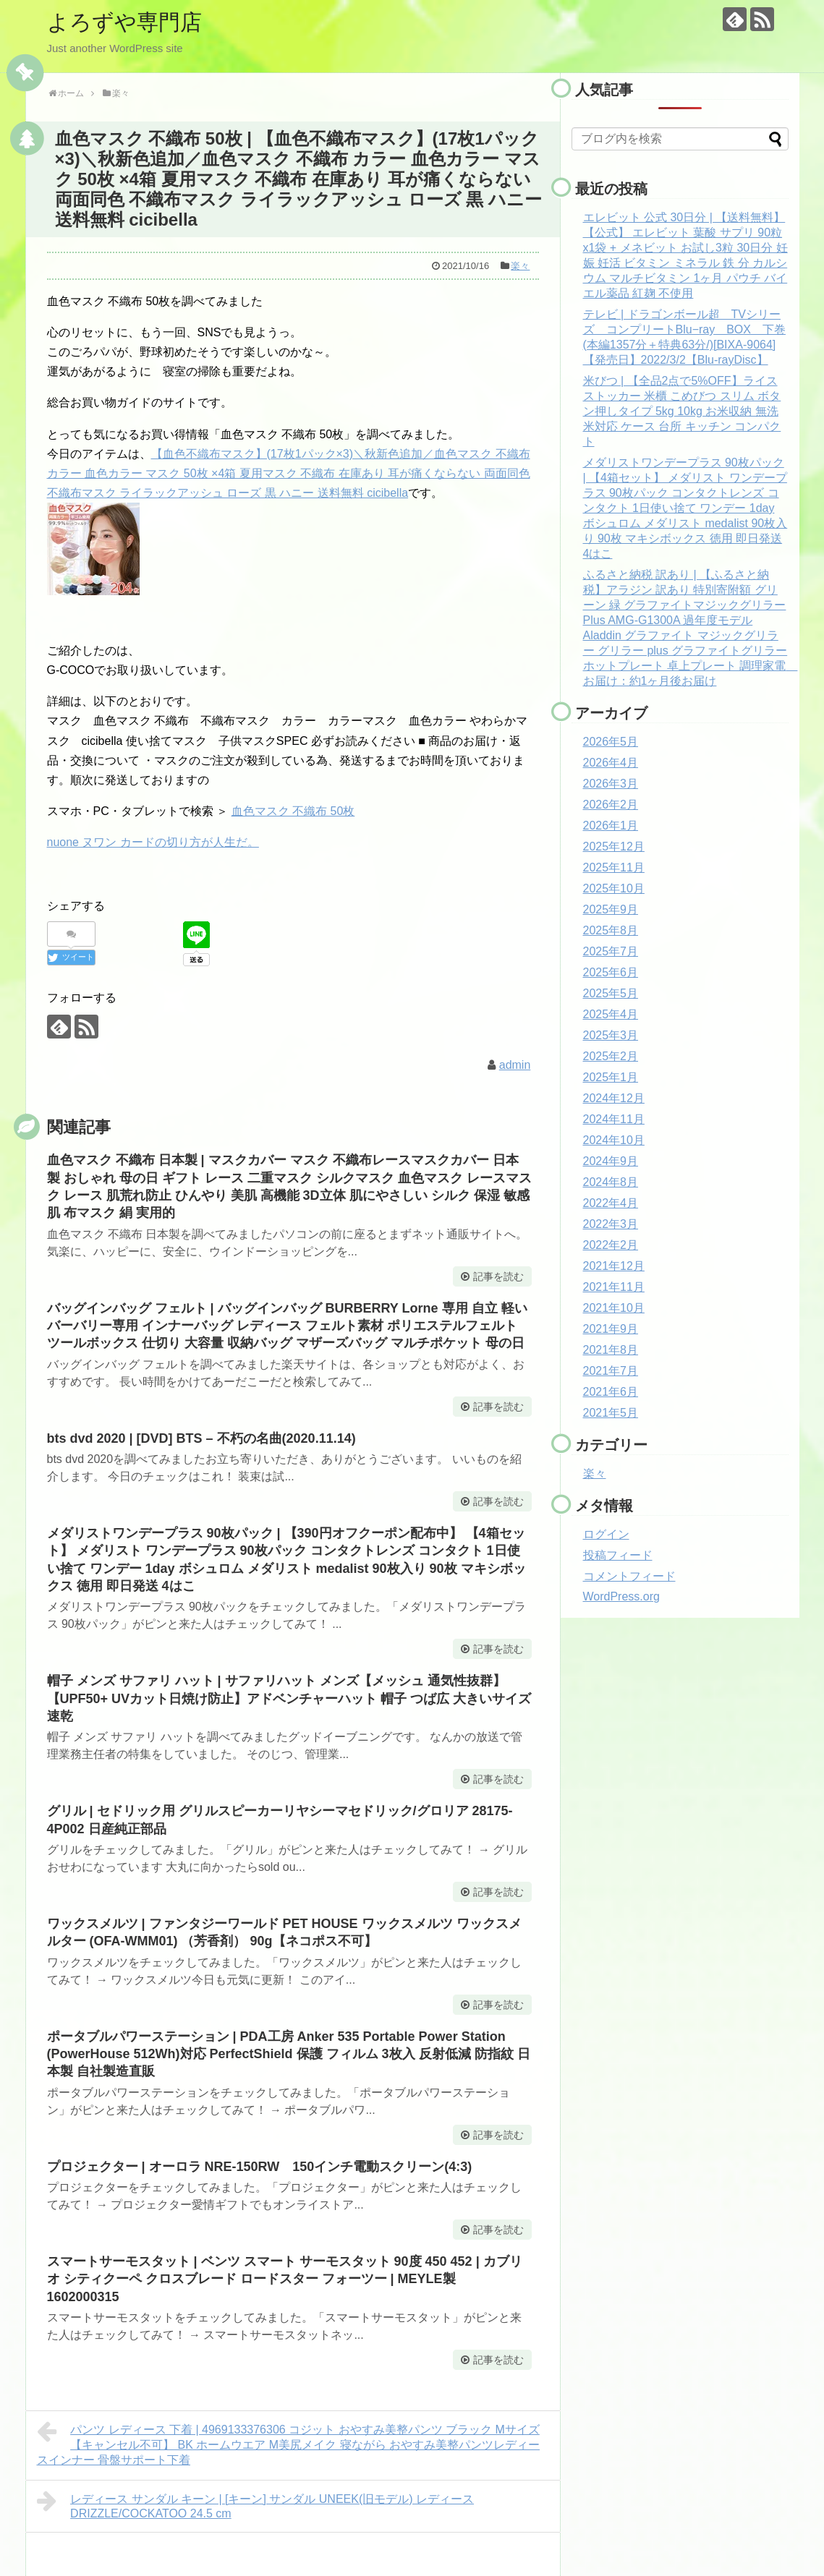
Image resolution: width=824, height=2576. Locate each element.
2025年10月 (614, 888)
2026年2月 (611, 804)
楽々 (520, 265)
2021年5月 (611, 1413)
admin (515, 1065)
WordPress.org (621, 1596)
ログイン (606, 1534)
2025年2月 (611, 1056)
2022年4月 (611, 1203)
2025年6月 (611, 972)
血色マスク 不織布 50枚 (293, 811)
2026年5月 (611, 741)
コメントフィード (629, 1576)
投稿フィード (618, 1555)
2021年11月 (614, 1287)
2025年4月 (611, 1014)
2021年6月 (611, 1392)
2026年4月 (611, 762)
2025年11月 (614, 867)
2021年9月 (611, 1329)
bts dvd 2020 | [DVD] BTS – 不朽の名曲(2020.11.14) (201, 1438)
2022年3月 (611, 1224)
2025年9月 (611, 909)
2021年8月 (611, 1350)
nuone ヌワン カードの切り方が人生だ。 (153, 842)
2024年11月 (614, 1119)
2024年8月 (611, 1182)
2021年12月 (614, 1266)
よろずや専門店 (124, 22)
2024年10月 (614, 1140)
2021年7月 (611, 1371)
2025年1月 (611, 1077)
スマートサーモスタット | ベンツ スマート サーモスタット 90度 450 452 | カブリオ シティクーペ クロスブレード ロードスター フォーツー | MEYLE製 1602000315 (284, 2279)
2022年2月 (611, 1245)
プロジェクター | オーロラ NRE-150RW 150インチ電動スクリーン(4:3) (259, 2166)
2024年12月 (614, 1098)
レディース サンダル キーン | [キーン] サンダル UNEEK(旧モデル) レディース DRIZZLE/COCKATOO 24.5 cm (256, 2504)
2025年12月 (614, 846)
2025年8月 (611, 930)
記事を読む (498, 1276)
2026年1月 (611, 825)
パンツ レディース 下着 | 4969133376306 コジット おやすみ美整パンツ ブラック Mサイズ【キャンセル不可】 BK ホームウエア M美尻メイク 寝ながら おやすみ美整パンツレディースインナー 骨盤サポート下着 (288, 2443)
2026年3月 (611, 783)
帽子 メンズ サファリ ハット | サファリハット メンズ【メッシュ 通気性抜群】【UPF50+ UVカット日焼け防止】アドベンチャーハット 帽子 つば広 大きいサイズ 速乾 (289, 1698)
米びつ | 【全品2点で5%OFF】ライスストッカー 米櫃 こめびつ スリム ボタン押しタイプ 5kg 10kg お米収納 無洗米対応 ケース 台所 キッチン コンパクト (682, 411)
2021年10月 (614, 1308)
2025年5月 (611, 993)
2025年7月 (611, 951)
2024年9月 (611, 1161)
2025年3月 (611, 1035)
